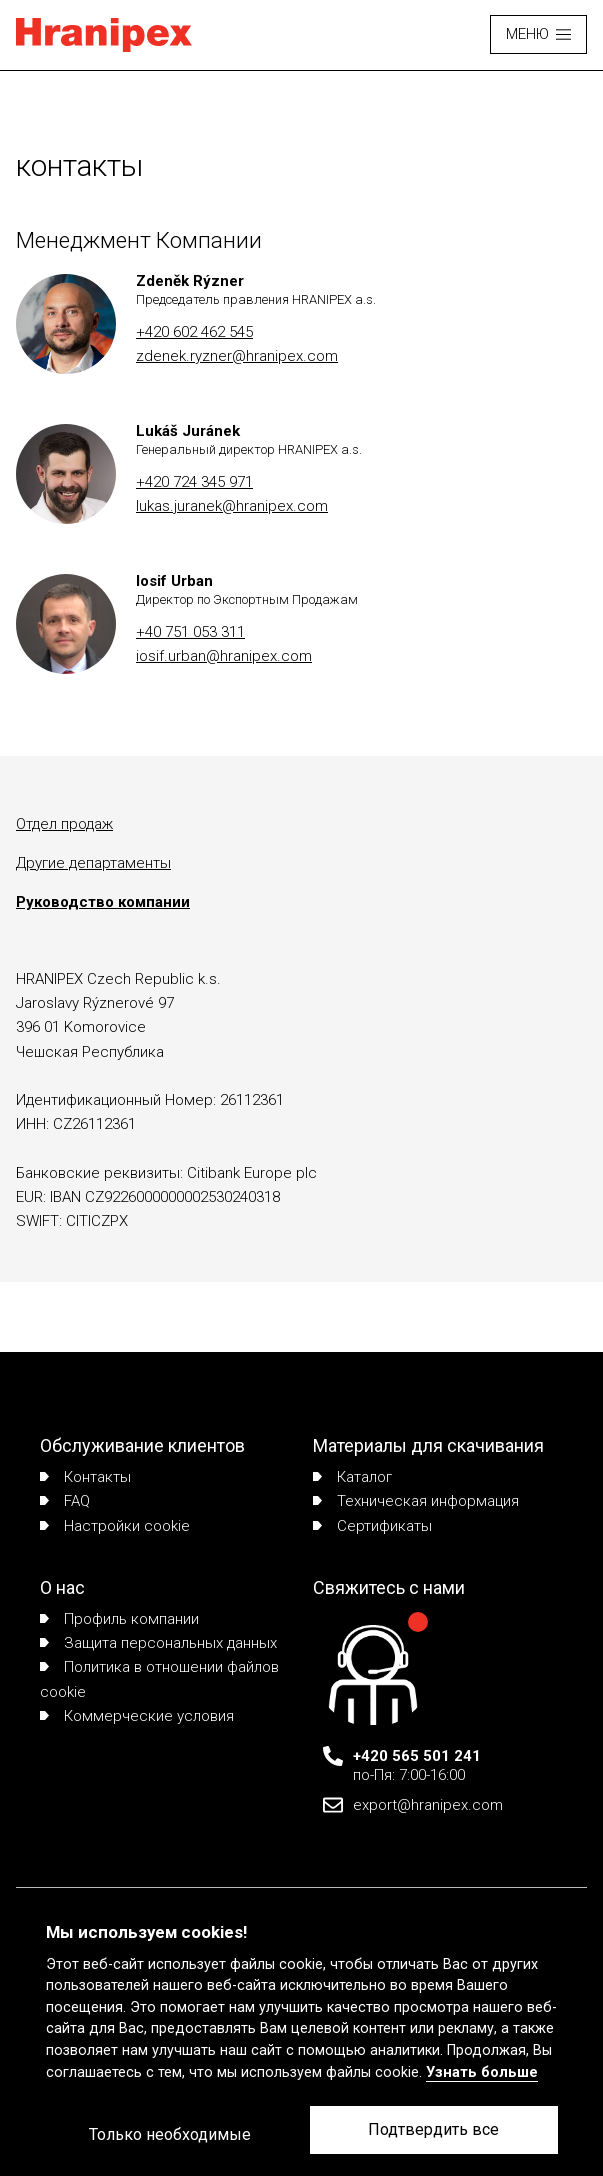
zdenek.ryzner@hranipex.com (237, 356)
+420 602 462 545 (194, 332)
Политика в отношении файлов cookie (159, 1679)
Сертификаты (372, 1526)
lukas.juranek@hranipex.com (232, 506)
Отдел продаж (64, 824)
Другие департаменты (93, 863)
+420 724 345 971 (194, 482)
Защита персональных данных (158, 1643)
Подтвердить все (433, 2129)
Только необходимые (170, 2134)
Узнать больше (482, 2072)
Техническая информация (416, 1501)
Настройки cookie (115, 1526)
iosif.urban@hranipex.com (224, 656)
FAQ (65, 1501)
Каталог (352, 1477)
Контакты (85, 1477)
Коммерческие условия (137, 1716)
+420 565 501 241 (417, 1756)
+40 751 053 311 (190, 632)
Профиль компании (119, 1619)
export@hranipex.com (428, 1805)
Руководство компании (103, 902)
